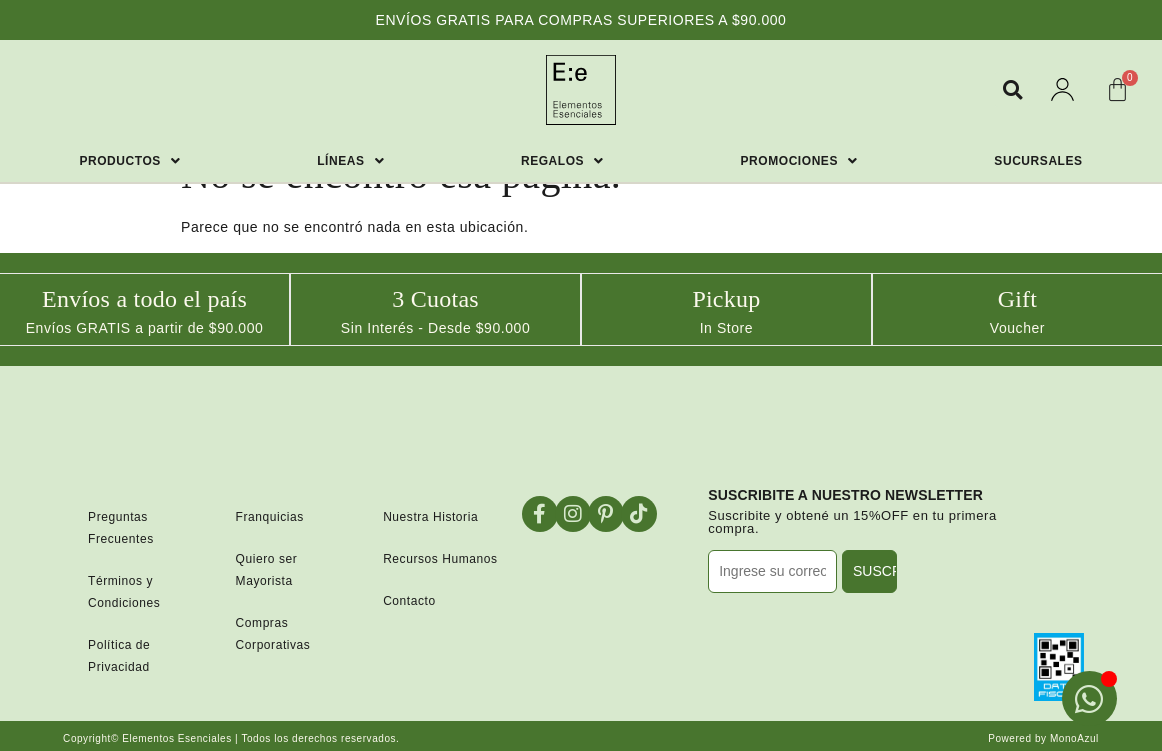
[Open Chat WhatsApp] (1089, 698)
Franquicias (270, 515)
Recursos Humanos (440, 557)
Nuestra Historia (430, 515)
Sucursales (1038, 161)
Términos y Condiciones (124, 590)
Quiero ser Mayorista (267, 568)
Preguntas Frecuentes (121, 526)
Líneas (350, 161)
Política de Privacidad (119, 654)
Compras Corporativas (273, 632)
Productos (129, 161)
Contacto (409, 599)
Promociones (799, 161)
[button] (1012, 89)
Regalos (562, 161)
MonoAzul (1074, 736)
